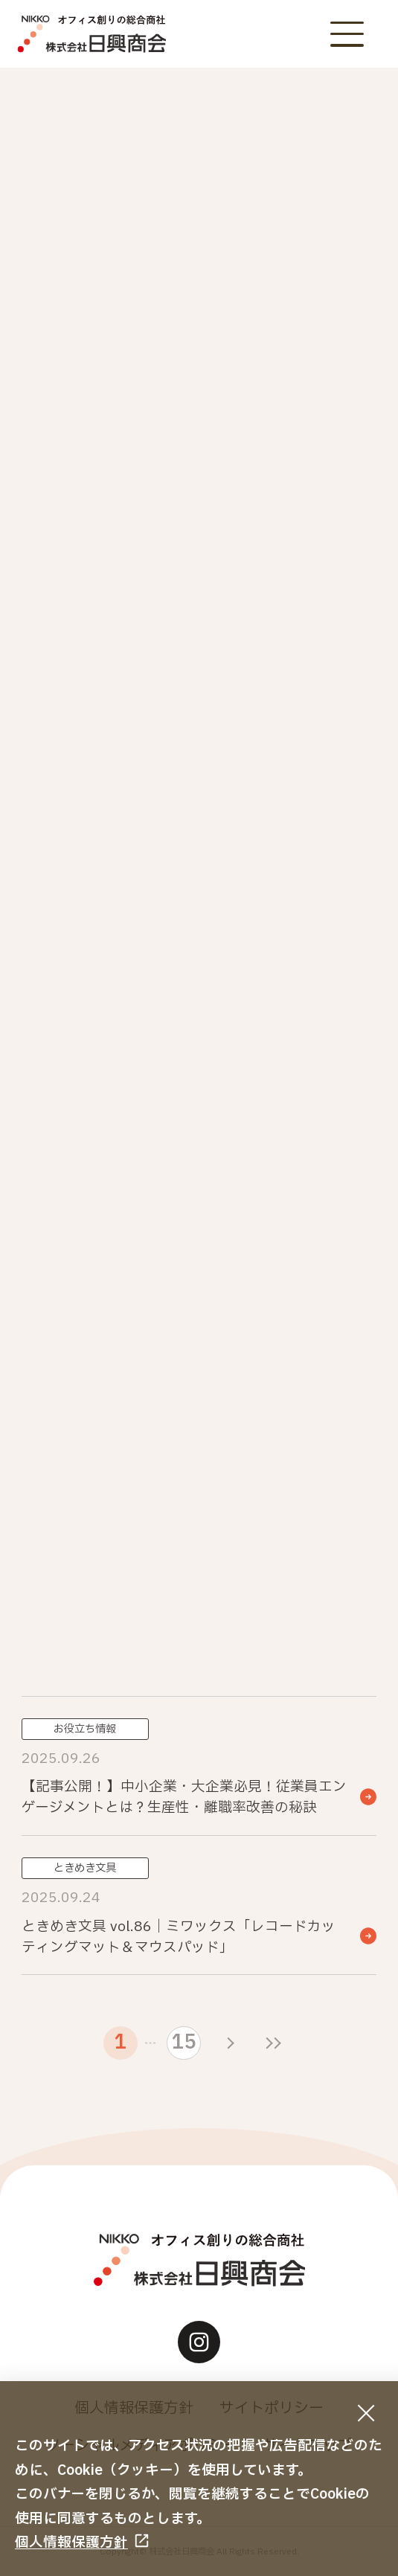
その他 (290, 557)
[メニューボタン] (347, 34)
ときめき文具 (107, 557)
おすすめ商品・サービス (290, 453)
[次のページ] (231, 2043)
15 (184, 2043)
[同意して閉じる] (366, 2413)
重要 (108, 402)
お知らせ (290, 351)
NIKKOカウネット (108, 453)
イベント (290, 402)
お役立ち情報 (107, 505)
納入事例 (290, 505)
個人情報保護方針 (71, 2542)
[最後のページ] (273, 2043)
